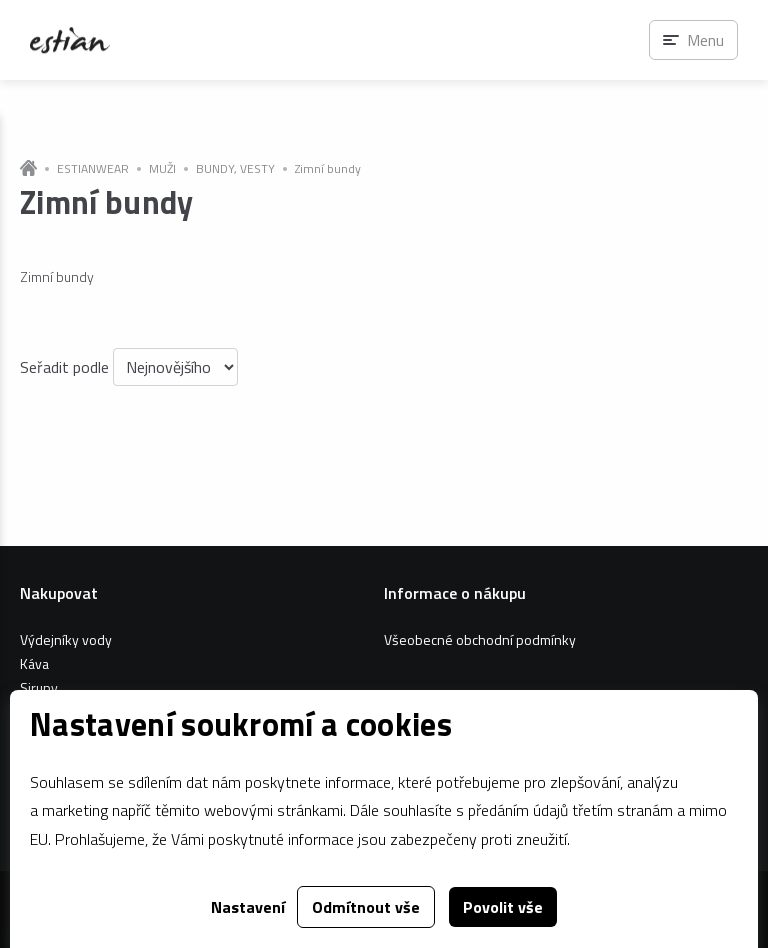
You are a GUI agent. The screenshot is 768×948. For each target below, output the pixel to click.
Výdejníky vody (66, 639)
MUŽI (162, 169)
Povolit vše (503, 907)
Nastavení (248, 907)
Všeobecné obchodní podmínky (480, 639)
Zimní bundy (328, 169)
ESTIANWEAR (93, 169)
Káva (34, 663)
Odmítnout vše (366, 907)
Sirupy (39, 687)
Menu (705, 40)
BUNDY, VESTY (235, 169)
